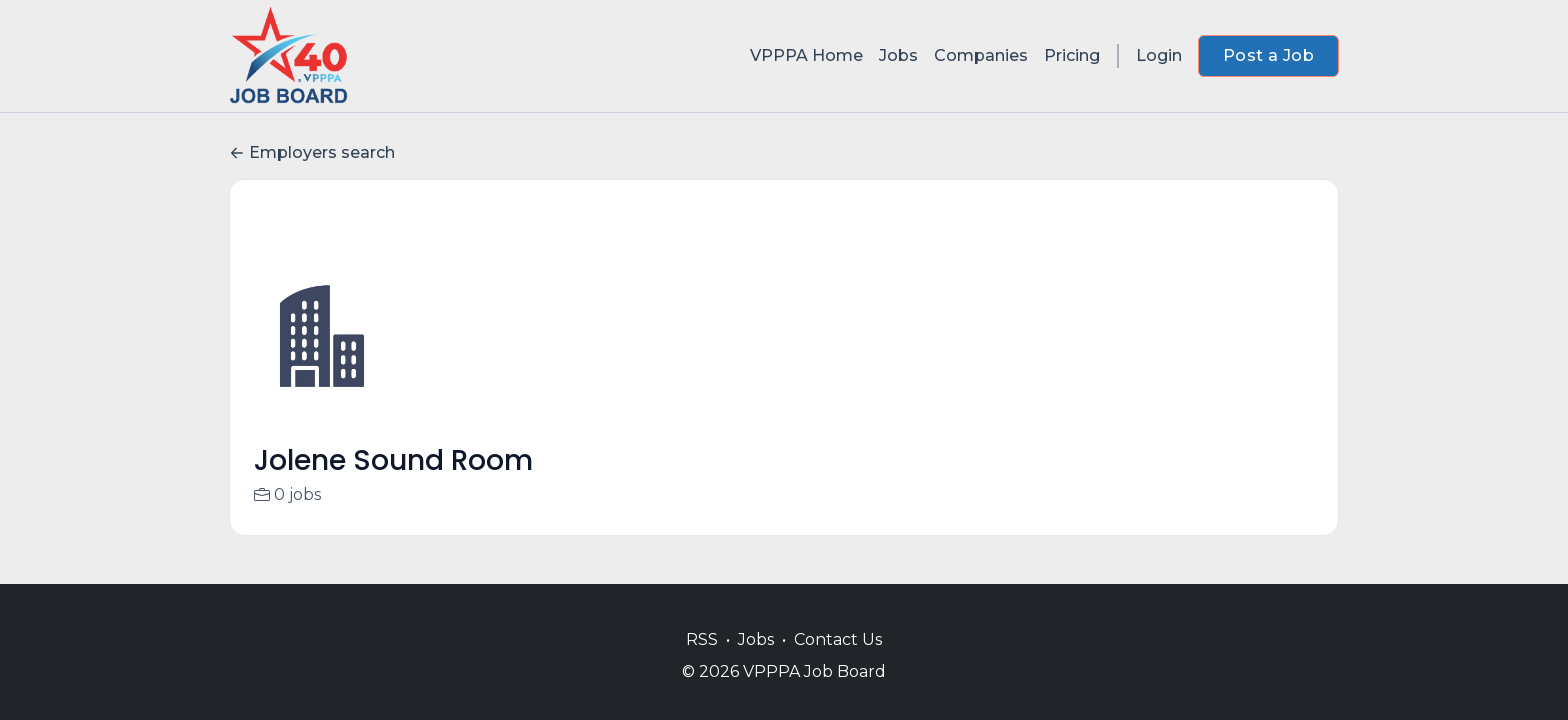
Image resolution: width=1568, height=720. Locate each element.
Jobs (898, 55)
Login (1159, 55)
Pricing (1072, 55)
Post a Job (1268, 55)
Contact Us (838, 639)
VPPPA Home (806, 55)
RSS (702, 639)
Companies (981, 55)
